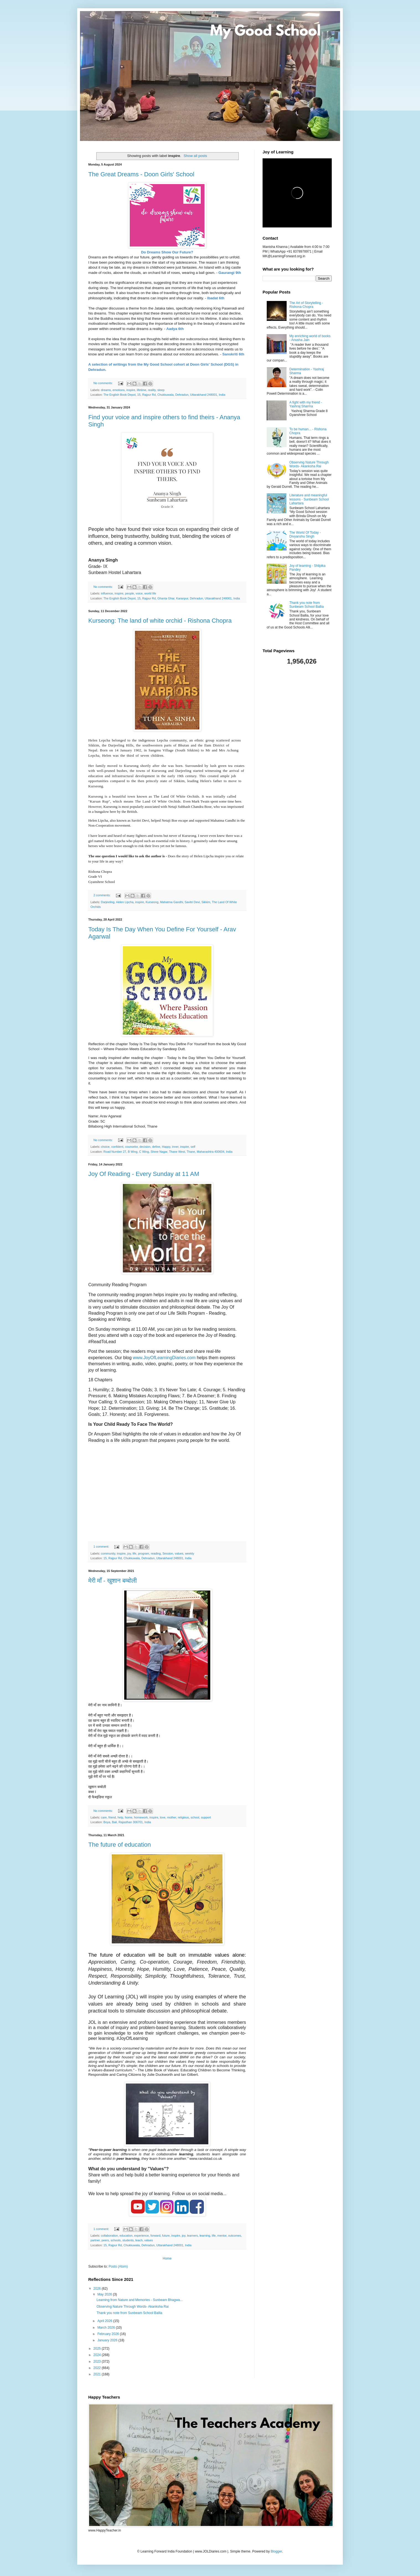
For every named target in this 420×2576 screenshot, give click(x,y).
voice (139, 593)
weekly (189, 1553)
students (128, 2240)
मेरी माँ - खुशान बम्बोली (112, 1580)
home (128, 1817)
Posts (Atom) (118, 2266)
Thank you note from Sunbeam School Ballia (129, 2313)
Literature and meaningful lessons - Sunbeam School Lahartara (309, 499)
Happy (166, 1146)
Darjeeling (108, 902)
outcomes (234, 2235)
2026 (98, 2289)
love (162, 1817)
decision (145, 1146)
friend (112, 1817)
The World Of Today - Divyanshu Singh (305, 534)
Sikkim (205, 902)
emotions (119, 390)
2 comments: (103, 895)
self (193, 1146)
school (195, 1817)
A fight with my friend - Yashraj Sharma (305, 404)
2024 (98, 2355)
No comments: (104, 383)
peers (105, 2240)
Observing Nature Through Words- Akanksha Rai (132, 2306)
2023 (98, 2361)
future (166, 2235)
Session (167, 1553)
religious (183, 1817)
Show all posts (195, 156)
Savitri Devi (192, 902)
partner (95, 2240)
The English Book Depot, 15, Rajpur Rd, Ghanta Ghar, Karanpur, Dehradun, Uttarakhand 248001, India (171, 598)
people (129, 593)
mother (171, 1817)
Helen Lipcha (124, 902)
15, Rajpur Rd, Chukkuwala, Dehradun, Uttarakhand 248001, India (147, 1558)
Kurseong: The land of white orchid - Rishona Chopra (160, 620)
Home (167, 2258)
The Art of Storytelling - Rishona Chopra (306, 305)
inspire (130, 390)
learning (204, 2235)
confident (117, 1146)
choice (105, 1146)
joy (129, 1553)
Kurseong (152, 902)
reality (152, 390)
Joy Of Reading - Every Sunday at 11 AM (143, 1173)
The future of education (119, 1844)
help (120, 1817)
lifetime (141, 390)
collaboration (109, 2235)
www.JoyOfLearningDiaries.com (164, 1357)
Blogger (276, 2551)
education (126, 2235)
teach (138, 2240)
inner (175, 1146)
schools (116, 2240)
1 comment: (102, 1546)
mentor (221, 2235)
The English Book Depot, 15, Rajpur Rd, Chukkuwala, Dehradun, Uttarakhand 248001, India (164, 394)
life (134, 1553)
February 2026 (108, 2334)
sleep (161, 390)
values (179, 1553)
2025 (98, 2348)
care (104, 1817)
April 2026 (105, 2321)
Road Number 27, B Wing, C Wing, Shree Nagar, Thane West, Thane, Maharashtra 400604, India (167, 1151)
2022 (98, 2368)
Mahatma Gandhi (171, 902)
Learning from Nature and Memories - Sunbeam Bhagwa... (140, 2300)
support (206, 1817)
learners (192, 2235)
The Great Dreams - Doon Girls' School (141, 174)
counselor (131, 1146)
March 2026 (106, 2327)
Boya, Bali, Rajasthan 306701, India (127, 1822)
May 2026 (105, 2294)
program (143, 1553)
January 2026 (107, 2340)
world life (150, 593)
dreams (106, 390)
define (156, 1146)
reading (156, 1553)
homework (141, 1817)
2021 (98, 2374)
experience (141, 2235)
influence (107, 593)
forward (155, 2235)
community (108, 1553)
